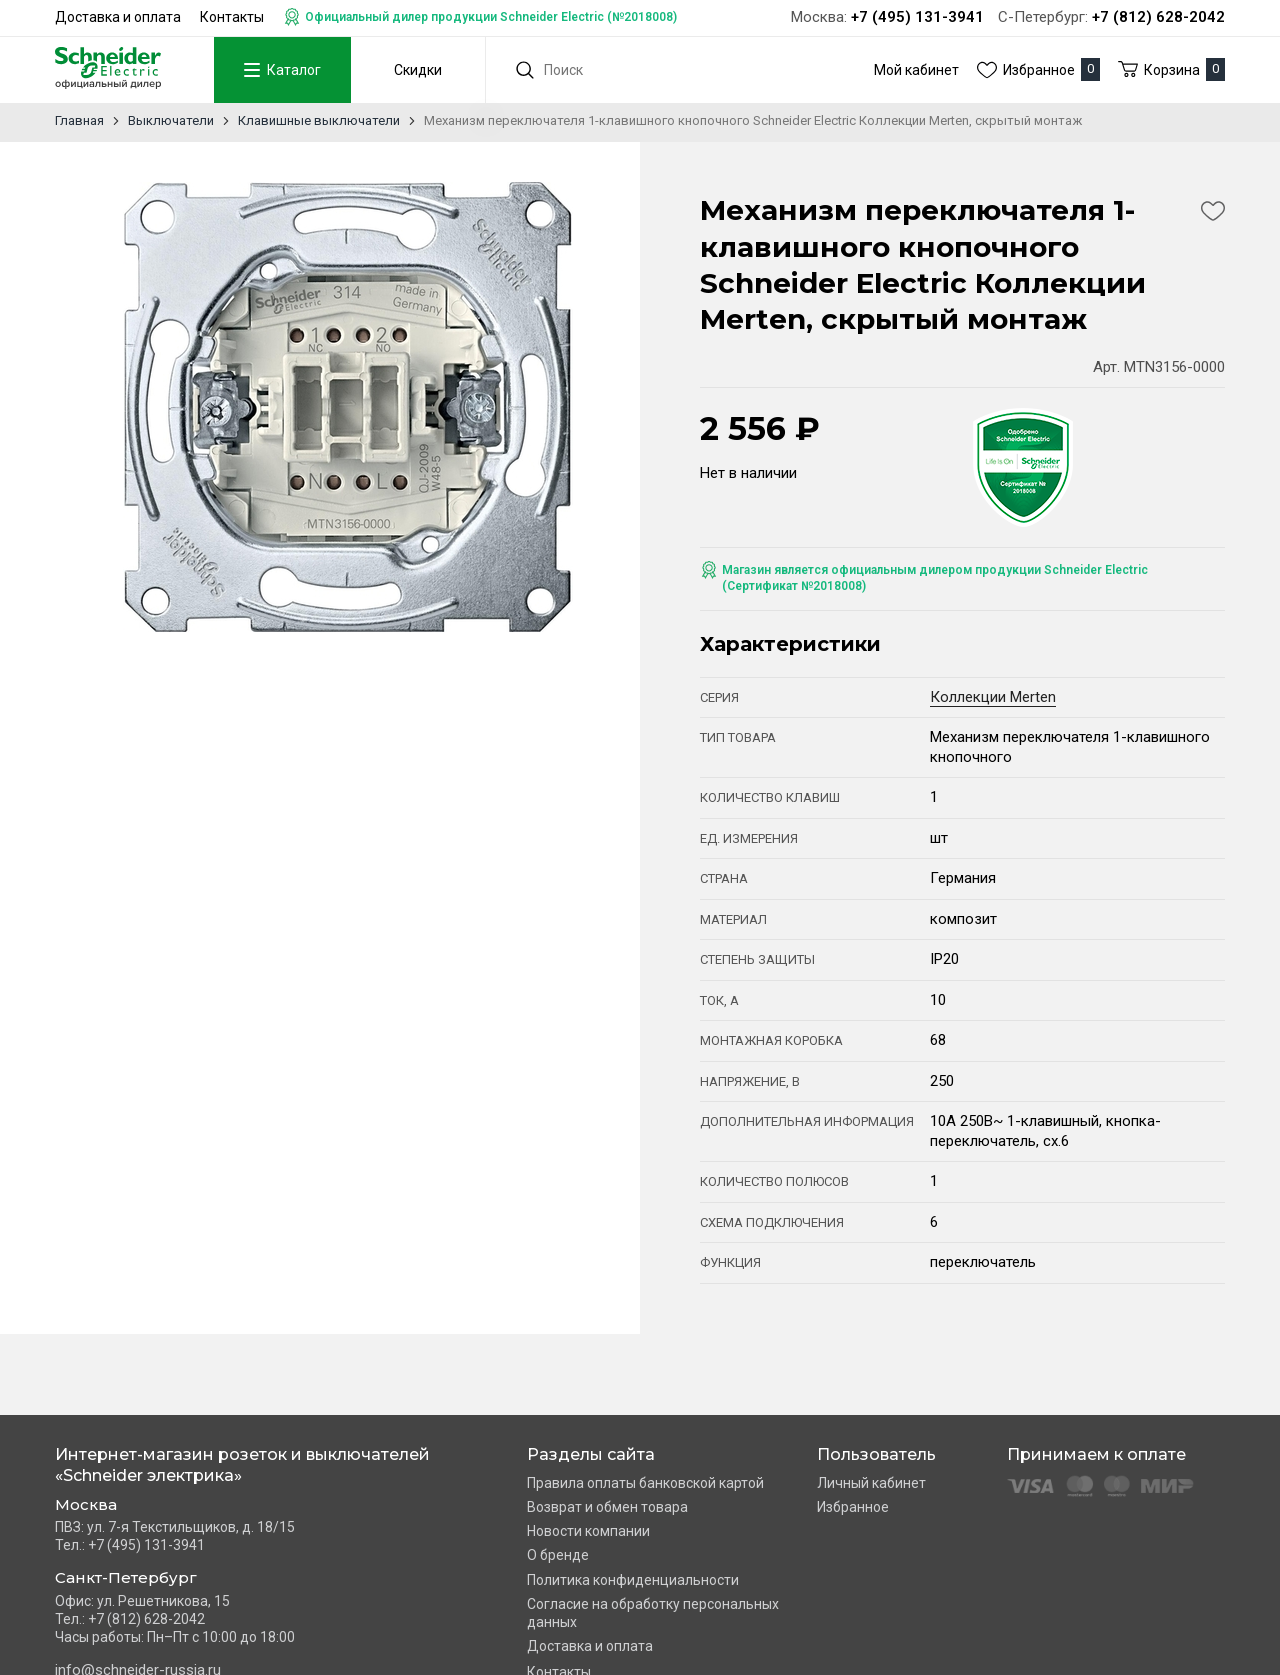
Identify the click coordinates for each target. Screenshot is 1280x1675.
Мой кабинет (916, 70)
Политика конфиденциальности (633, 1580)
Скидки (408, 70)
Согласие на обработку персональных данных (653, 1613)
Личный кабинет (871, 1483)
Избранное (853, 1507)
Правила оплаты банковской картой (645, 1483)
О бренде (558, 1555)
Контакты (232, 17)
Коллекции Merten (993, 697)
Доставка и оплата (118, 17)
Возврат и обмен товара (607, 1507)
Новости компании (588, 1531)
